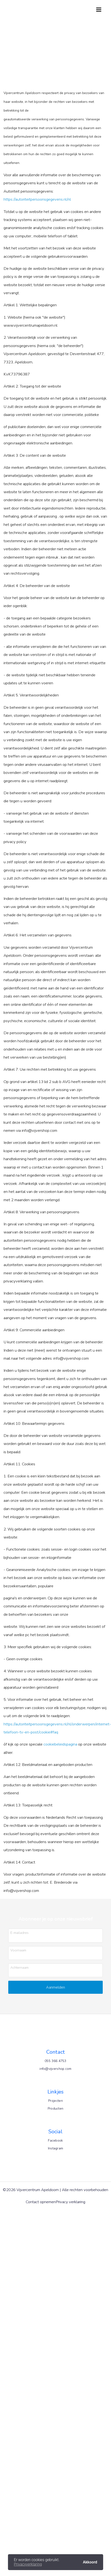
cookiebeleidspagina (60, 1744)
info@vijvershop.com (55, 2068)
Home (40, 56)
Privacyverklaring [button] (28, 2564)
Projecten (55, 2100)
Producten (56, 2108)
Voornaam (18, 1950)
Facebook (55, 2140)
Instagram (55, 2148)
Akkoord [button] (90, 2562)
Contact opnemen (41, 2202)
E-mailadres (19, 1932)
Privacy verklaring (62, 56)
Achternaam (19, 1967)
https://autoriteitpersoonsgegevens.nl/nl (37, 199)
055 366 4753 (55, 2061)
